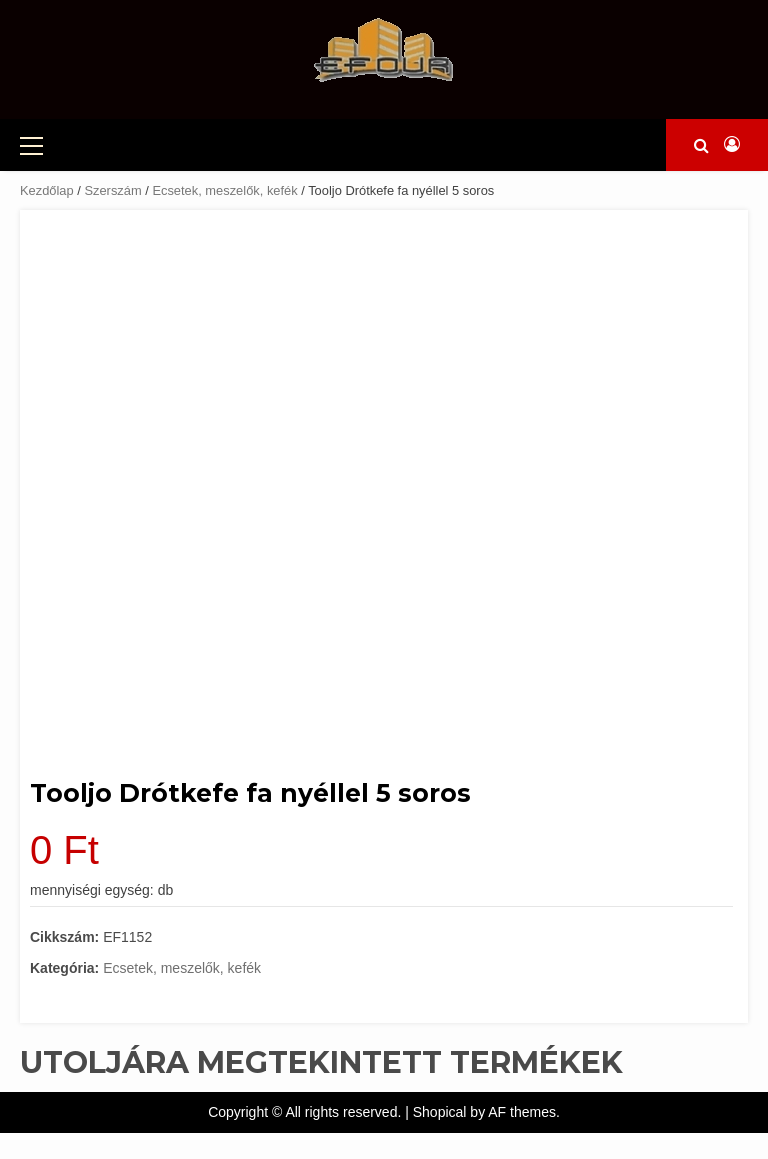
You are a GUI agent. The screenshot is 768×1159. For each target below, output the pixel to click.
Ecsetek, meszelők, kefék (224, 190)
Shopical (440, 1112)
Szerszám (112, 190)
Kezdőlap (47, 190)
